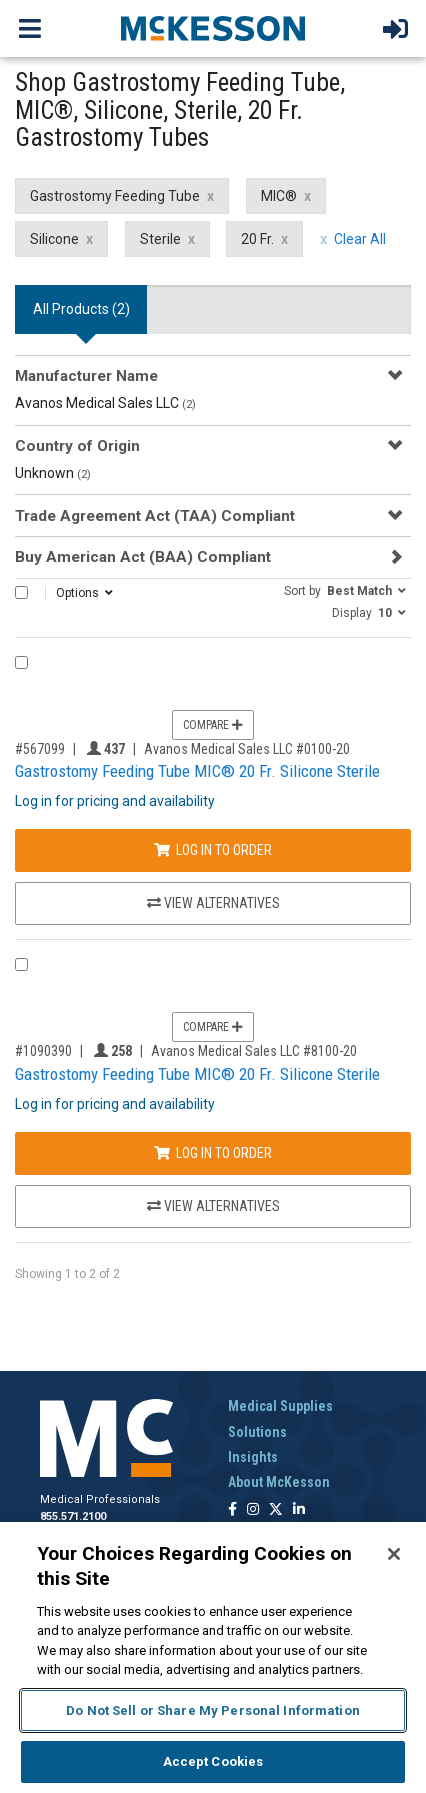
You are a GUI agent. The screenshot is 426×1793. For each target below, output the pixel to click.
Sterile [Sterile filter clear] (160, 239)
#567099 (40, 749)
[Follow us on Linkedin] (299, 1510)
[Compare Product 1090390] (21, 964)
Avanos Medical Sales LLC (105, 403)
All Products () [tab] (81, 309)
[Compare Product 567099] (21, 662)
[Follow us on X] (276, 1510)
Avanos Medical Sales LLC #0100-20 (247, 749)
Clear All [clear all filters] (360, 239)
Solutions (257, 1432)
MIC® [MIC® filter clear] (279, 196)
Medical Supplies (280, 1406)
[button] (345, 590)
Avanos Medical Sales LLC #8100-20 (254, 1051)
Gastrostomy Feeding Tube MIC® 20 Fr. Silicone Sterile (197, 771)
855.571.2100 (73, 1516)
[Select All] (21, 592)
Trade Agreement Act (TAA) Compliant (155, 516)
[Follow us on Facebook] (232, 1510)
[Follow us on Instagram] (253, 1510)
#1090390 (43, 1051)
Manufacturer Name (86, 376)
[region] (213, 1657)
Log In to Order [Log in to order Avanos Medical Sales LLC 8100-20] (213, 1153)
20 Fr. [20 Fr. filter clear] (257, 239)
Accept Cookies (213, 1761)
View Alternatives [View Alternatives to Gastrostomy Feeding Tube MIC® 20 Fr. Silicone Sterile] (213, 903)
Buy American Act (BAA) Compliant (143, 557)
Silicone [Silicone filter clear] (54, 239)
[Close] (394, 1554)
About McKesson (279, 1482)
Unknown (53, 473)
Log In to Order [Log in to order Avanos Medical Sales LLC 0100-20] (213, 850)
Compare (213, 725)
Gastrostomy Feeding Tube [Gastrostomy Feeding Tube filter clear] (115, 196)
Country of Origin (77, 446)
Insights (253, 1457)
